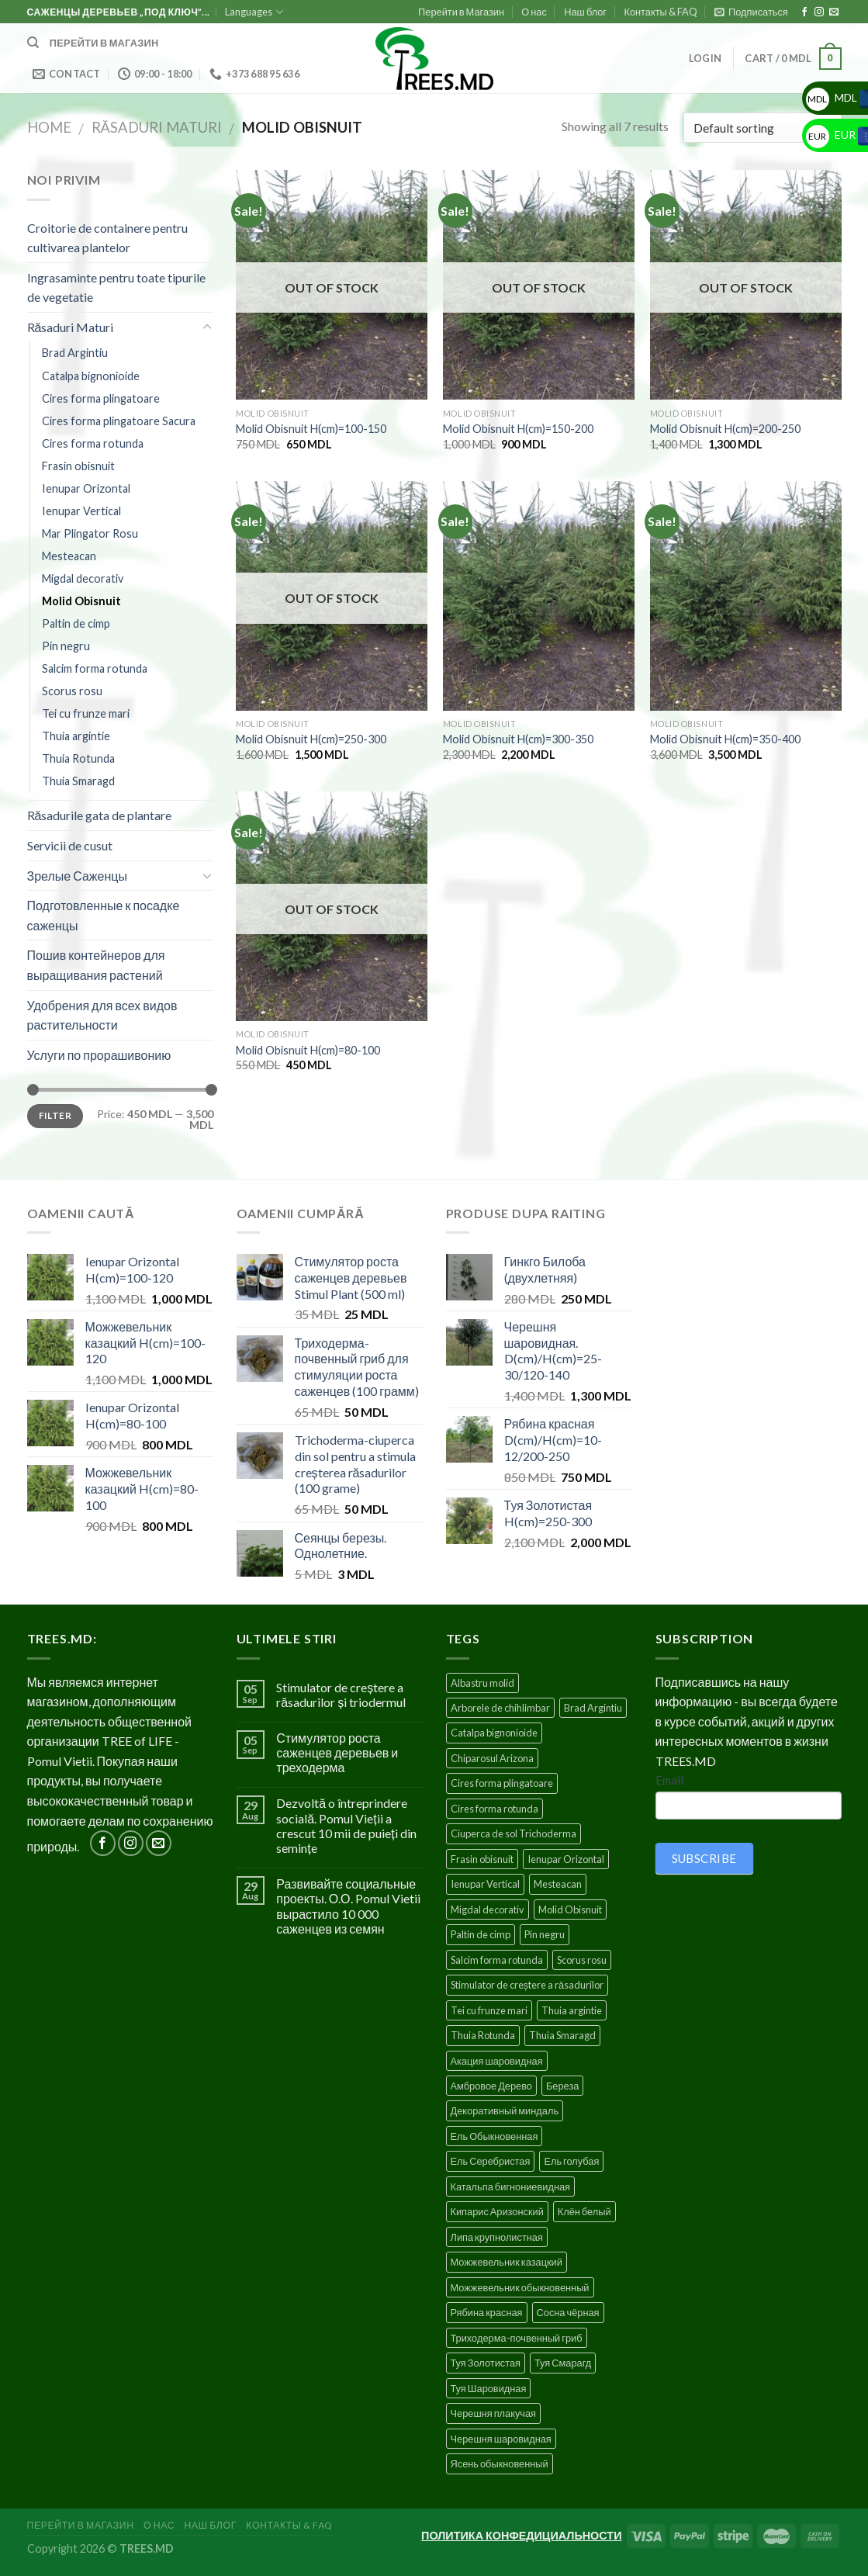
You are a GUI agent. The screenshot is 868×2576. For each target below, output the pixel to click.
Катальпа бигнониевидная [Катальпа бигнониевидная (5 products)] (511, 2186)
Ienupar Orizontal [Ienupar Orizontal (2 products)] (565, 1859)
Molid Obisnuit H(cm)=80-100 (308, 1050)
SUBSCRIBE (704, 1858)
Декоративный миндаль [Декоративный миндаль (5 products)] (505, 2110)
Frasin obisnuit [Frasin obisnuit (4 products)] (482, 1859)
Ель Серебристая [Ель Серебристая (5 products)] (491, 2161)
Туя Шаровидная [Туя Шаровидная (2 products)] (489, 2388)
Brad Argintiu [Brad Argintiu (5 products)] (593, 1708)
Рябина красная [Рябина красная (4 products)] (487, 2312)
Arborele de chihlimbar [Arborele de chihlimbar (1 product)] (500, 1708)
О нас (534, 11)
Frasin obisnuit (78, 466)
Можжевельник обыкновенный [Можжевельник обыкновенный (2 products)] (520, 2287)
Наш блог (585, 11)
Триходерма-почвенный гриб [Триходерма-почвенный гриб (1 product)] (517, 2338)
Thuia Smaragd (78, 781)
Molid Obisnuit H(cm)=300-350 (518, 739)
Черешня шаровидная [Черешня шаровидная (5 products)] (501, 2438)
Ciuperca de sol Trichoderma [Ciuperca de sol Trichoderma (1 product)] (513, 1833)
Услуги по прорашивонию (99, 1054)
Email (669, 1780)
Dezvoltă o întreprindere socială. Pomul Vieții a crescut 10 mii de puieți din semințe (346, 1825)
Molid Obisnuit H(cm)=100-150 (311, 428)
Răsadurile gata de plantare (99, 815)
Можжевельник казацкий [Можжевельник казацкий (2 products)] (506, 2262)
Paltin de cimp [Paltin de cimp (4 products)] (480, 1934)
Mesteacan (69, 556)
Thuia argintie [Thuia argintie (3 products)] (571, 2010)
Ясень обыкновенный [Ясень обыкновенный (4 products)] (499, 2463)
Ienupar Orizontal (86, 488)
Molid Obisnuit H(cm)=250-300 (311, 739)
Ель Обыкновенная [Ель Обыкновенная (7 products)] (494, 2136)
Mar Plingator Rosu (90, 533)
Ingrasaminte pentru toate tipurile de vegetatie (116, 287)
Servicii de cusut (69, 845)
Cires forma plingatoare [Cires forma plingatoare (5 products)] (502, 1783)
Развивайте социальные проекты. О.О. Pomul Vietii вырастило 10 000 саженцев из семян (348, 1906)
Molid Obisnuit (81, 601)
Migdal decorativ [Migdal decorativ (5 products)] (487, 1909)
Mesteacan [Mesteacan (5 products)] (558, 1884)
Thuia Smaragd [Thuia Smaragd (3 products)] (562, 2035)
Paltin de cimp (76, 623)
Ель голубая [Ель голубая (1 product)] (571, 2161)
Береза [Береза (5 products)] (562, 2085)
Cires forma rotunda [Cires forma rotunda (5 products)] (494, 1808)
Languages (253, 12)
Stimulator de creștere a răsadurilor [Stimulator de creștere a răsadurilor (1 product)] (527, 1985)
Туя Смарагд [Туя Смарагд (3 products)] (562, 2362)
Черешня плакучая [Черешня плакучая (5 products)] (494, 2413)
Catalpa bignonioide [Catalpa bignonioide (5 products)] (494, 1732)
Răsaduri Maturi (157, 127)
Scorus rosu (72, 691)
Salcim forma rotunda (94, 668)
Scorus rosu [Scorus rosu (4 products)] (582, 1960)
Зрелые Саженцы (77, 875)
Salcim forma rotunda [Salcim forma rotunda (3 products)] (497, 1960)
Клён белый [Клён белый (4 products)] (584, 2211)
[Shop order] (762, 128)
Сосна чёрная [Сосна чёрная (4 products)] (568, 2312)
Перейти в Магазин (461, 11)
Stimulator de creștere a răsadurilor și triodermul (341, 1694)
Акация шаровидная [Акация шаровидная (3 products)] (497, 2061)
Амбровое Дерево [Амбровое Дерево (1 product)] (491, 2085)
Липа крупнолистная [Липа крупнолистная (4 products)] (497, 2237)
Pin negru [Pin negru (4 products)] (544, 1934)
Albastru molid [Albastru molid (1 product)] (482, 1683)
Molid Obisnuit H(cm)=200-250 (725, 428)
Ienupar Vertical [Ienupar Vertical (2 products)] (485, 1884)
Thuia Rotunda (78, 758)
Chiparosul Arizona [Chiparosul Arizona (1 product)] (492, 1758)
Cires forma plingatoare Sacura (118, 421)
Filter (55, 1115)
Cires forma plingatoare (101, 398)
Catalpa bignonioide (91, 376)
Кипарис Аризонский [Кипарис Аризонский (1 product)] (497, 2211)
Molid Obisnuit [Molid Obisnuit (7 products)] (570, 1909)
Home (49, 127)
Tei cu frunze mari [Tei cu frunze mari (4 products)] (489, 2010)
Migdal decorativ (82, 578)
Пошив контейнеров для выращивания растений (96, 964)
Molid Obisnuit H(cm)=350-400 (725, 739)
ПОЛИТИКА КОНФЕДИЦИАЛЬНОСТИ (521, 2535)
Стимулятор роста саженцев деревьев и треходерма (337, 1752)
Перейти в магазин (104, 42)
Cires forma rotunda (93, 443)
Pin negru (66, 646)
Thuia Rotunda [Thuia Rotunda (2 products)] (483, 2035)
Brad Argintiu (75, 352)
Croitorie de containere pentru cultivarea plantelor (107, 237)
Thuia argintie (76, 736)
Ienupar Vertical (81, 511)
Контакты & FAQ (660, 11)
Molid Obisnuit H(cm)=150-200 (518, 428)
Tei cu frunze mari (86, 713)
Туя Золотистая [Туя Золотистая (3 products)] (485, 2362)
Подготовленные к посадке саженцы (103, 915)
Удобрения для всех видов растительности (102, 1015)
